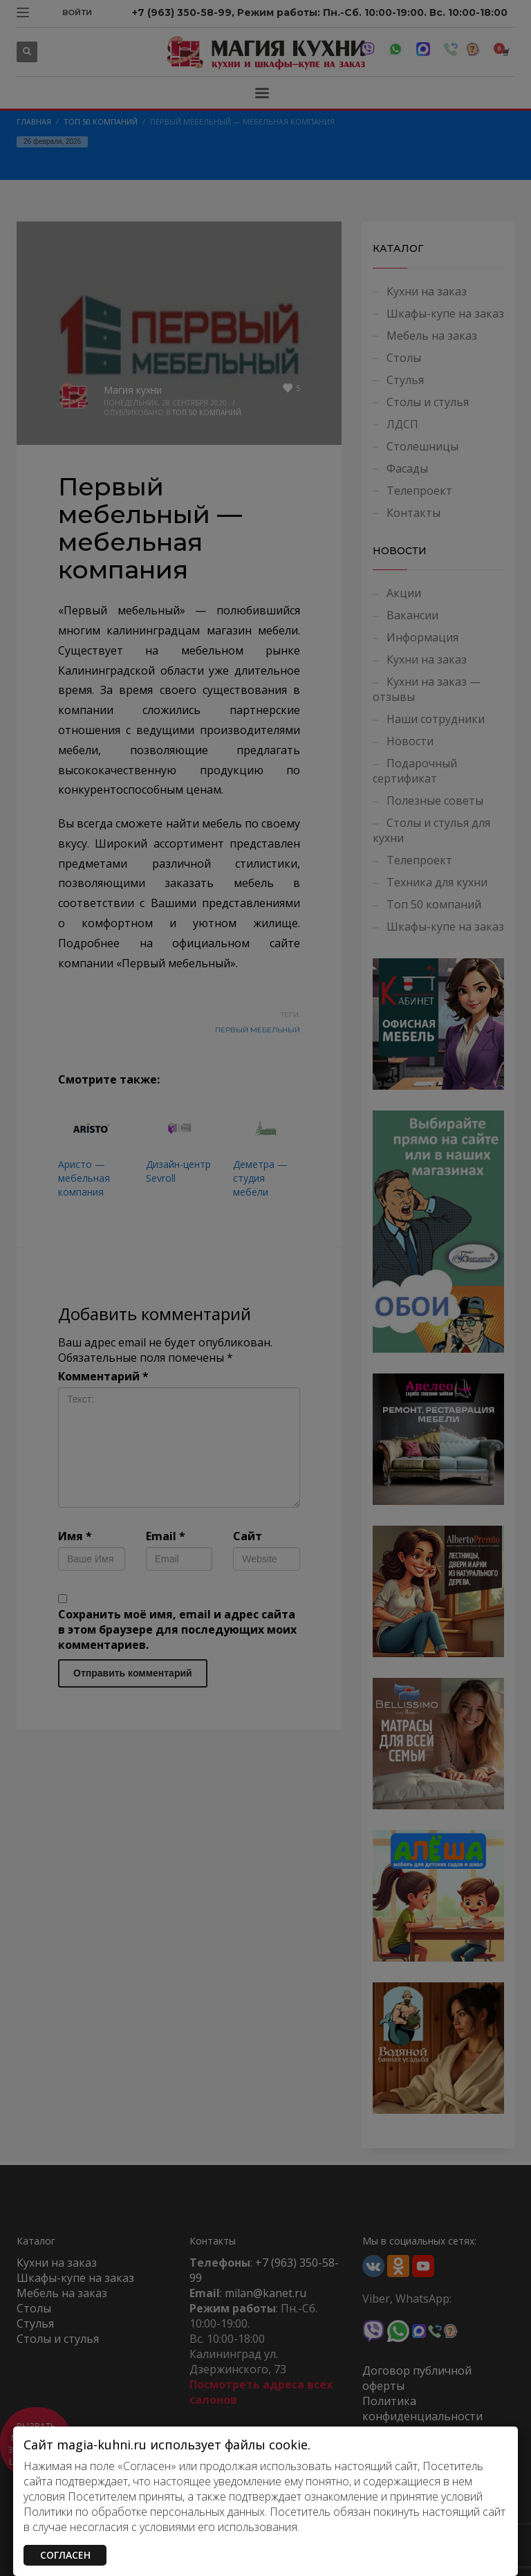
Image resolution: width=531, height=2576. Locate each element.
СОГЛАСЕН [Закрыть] (65, 2554)
